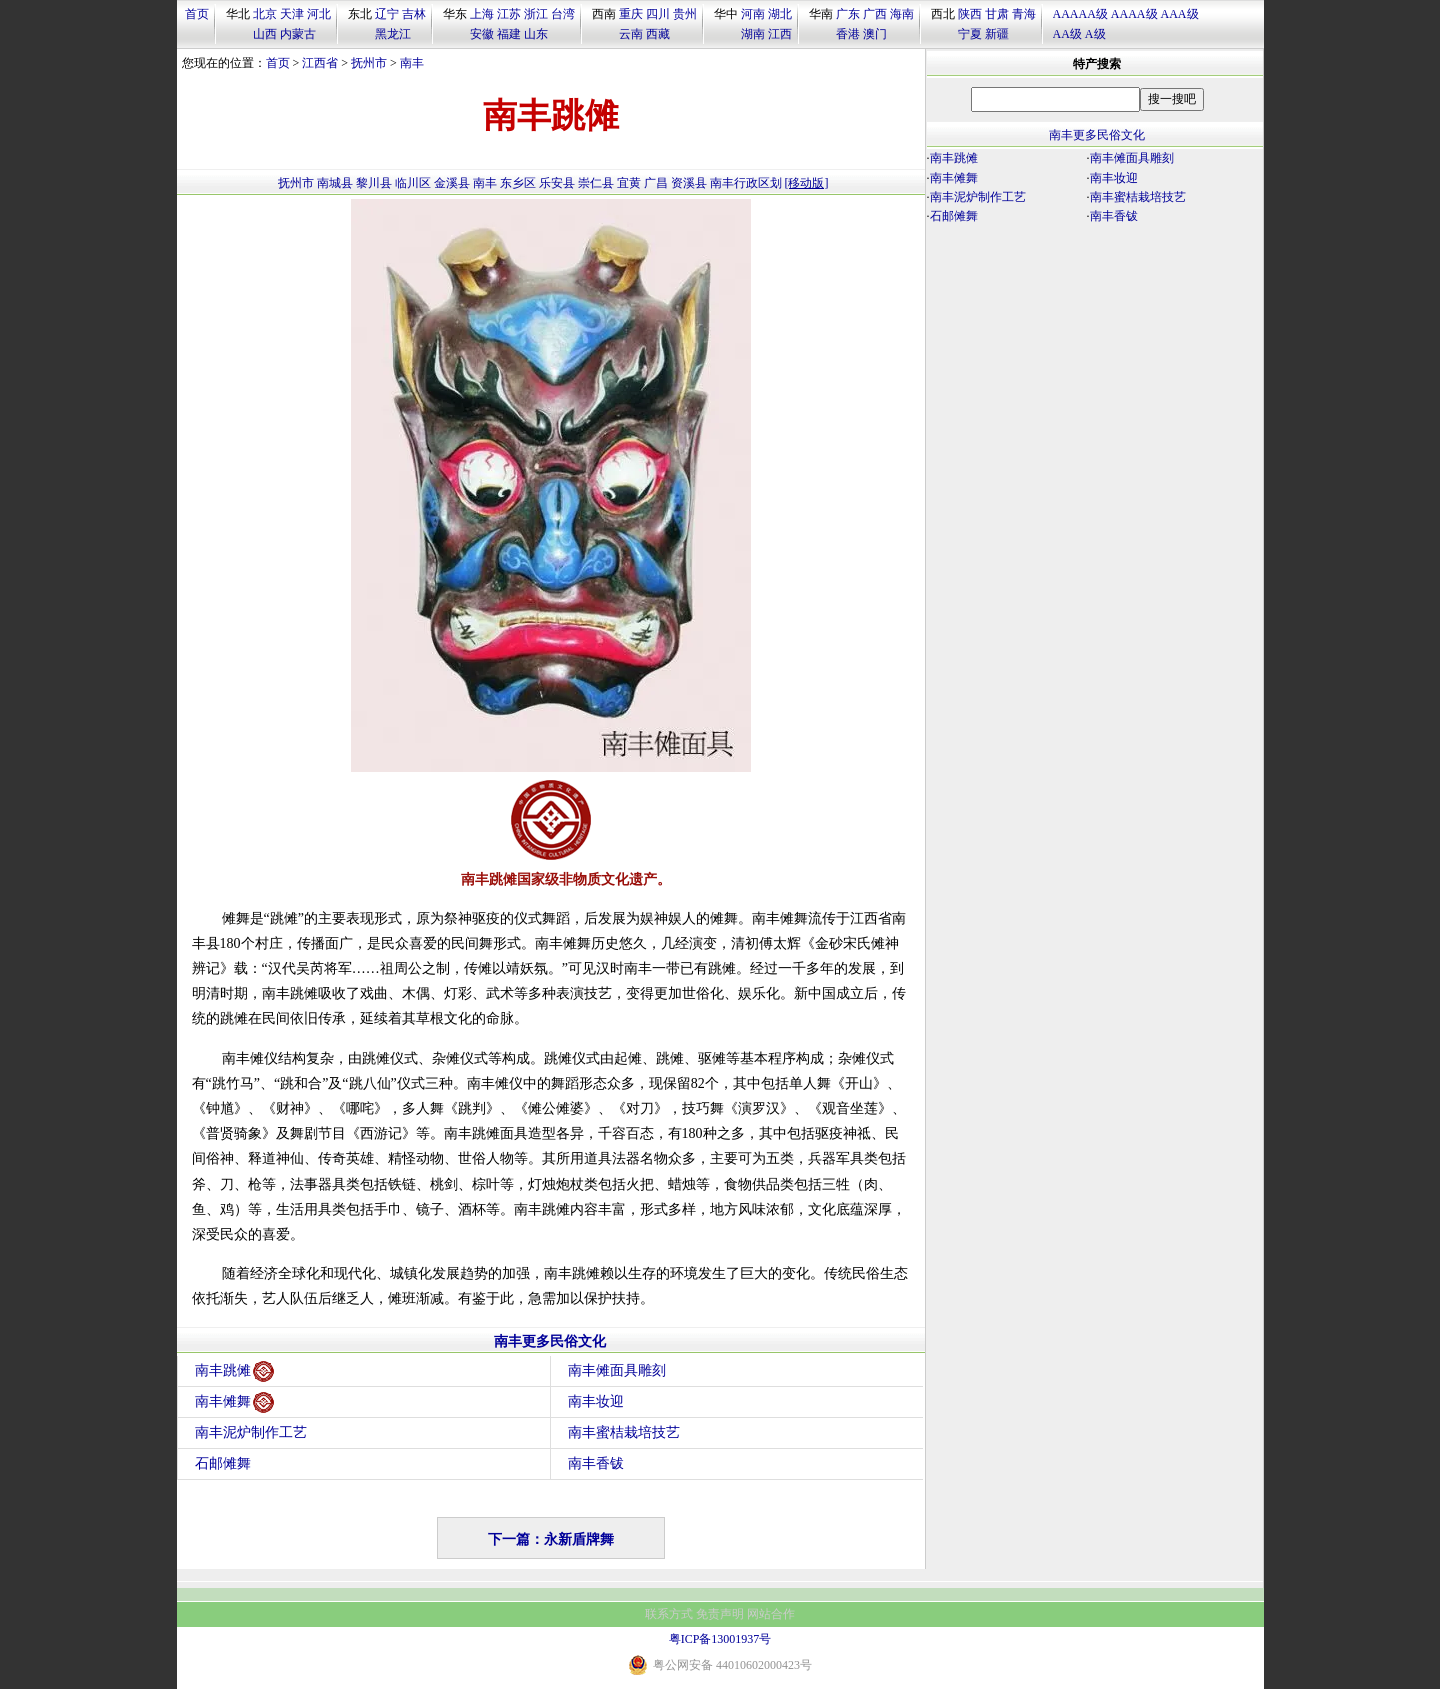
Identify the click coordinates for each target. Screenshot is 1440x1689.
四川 (658, 14)
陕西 (970, 14)
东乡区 (518, 183)
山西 (265, 34)
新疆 (997, 34)
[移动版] (807, 183)
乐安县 (557, 183)
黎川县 (374, 183)
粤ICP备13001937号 (720, 1639)
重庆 (631, 14)
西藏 (658, 34)
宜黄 (629, 183)
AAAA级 (1134, 14)
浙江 (536, 14)
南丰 (412, 63)
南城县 (335, 183)
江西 (780, 34)
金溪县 (452, 183)
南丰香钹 (596, 1463)
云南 (631, 34)
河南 (753, 14)
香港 (848, 34)
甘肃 (997, 14)
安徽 (482, 34)
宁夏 (970, 34)
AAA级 (1180, 14)
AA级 (1067, 34)
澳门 (875, 34)
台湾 (563, 14)
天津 (292, 14)
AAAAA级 (1080, 14)
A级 (1095, 34)
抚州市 (369, 63)
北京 (265, 14)
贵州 (685, 14)
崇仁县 (596, 183)
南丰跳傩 (234, 1371)
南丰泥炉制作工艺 (251, 1432)
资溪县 (689, 183)
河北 (319, 14)
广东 (848, 14)
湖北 (780, 14)
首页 (197, 14)
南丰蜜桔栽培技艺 (624, 1432)
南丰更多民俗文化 (550, 1341)
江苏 (509, 14)
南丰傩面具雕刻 (617, 1370)
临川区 (413, 183)
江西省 (320, 63)
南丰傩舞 (234, 1402)
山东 (536, 34)
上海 (482, 14)
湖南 (753, 34)
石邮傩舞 (223, 1463)
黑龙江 (393, 34)
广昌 (656, 183)
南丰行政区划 (746, 183)
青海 (1024, 14)
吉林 (414, 14)
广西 (875, 14)
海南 (902, 14)
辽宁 (387, 14)
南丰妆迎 (596, 1401)
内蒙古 (298, 34)
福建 (509, 34)
